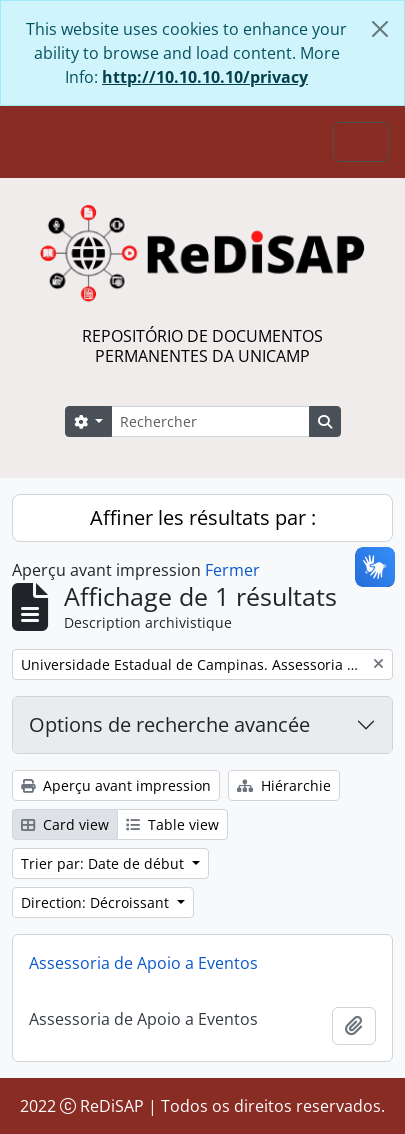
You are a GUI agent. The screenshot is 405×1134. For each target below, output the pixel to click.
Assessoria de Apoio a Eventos (143, 963)
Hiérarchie (284, 785)
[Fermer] (380, 29)
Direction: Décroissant (97, 902)
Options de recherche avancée (169, 724)
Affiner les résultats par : (203, 517)
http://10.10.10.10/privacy (205, 77)
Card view (65, 824)
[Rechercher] (210, 421)
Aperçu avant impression (116, 785)
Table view (172, 824)
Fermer (232, 570)
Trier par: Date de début (104, 863)
